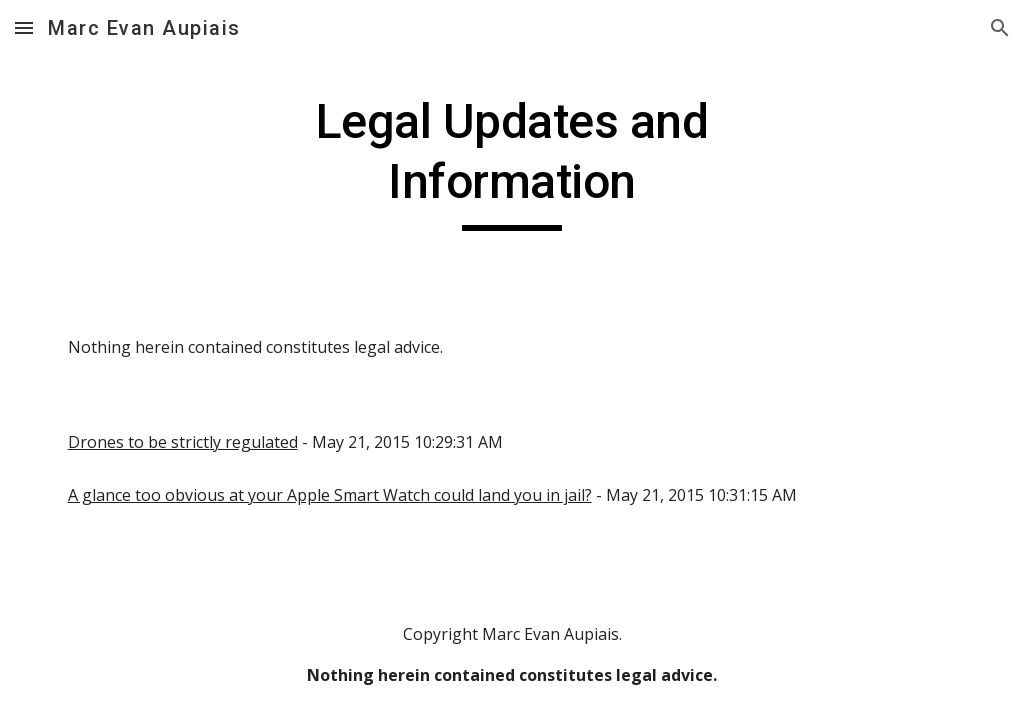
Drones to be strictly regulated (183, 442)
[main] (511, 161)
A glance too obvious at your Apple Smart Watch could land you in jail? (330, 495)
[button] (24, 27)
